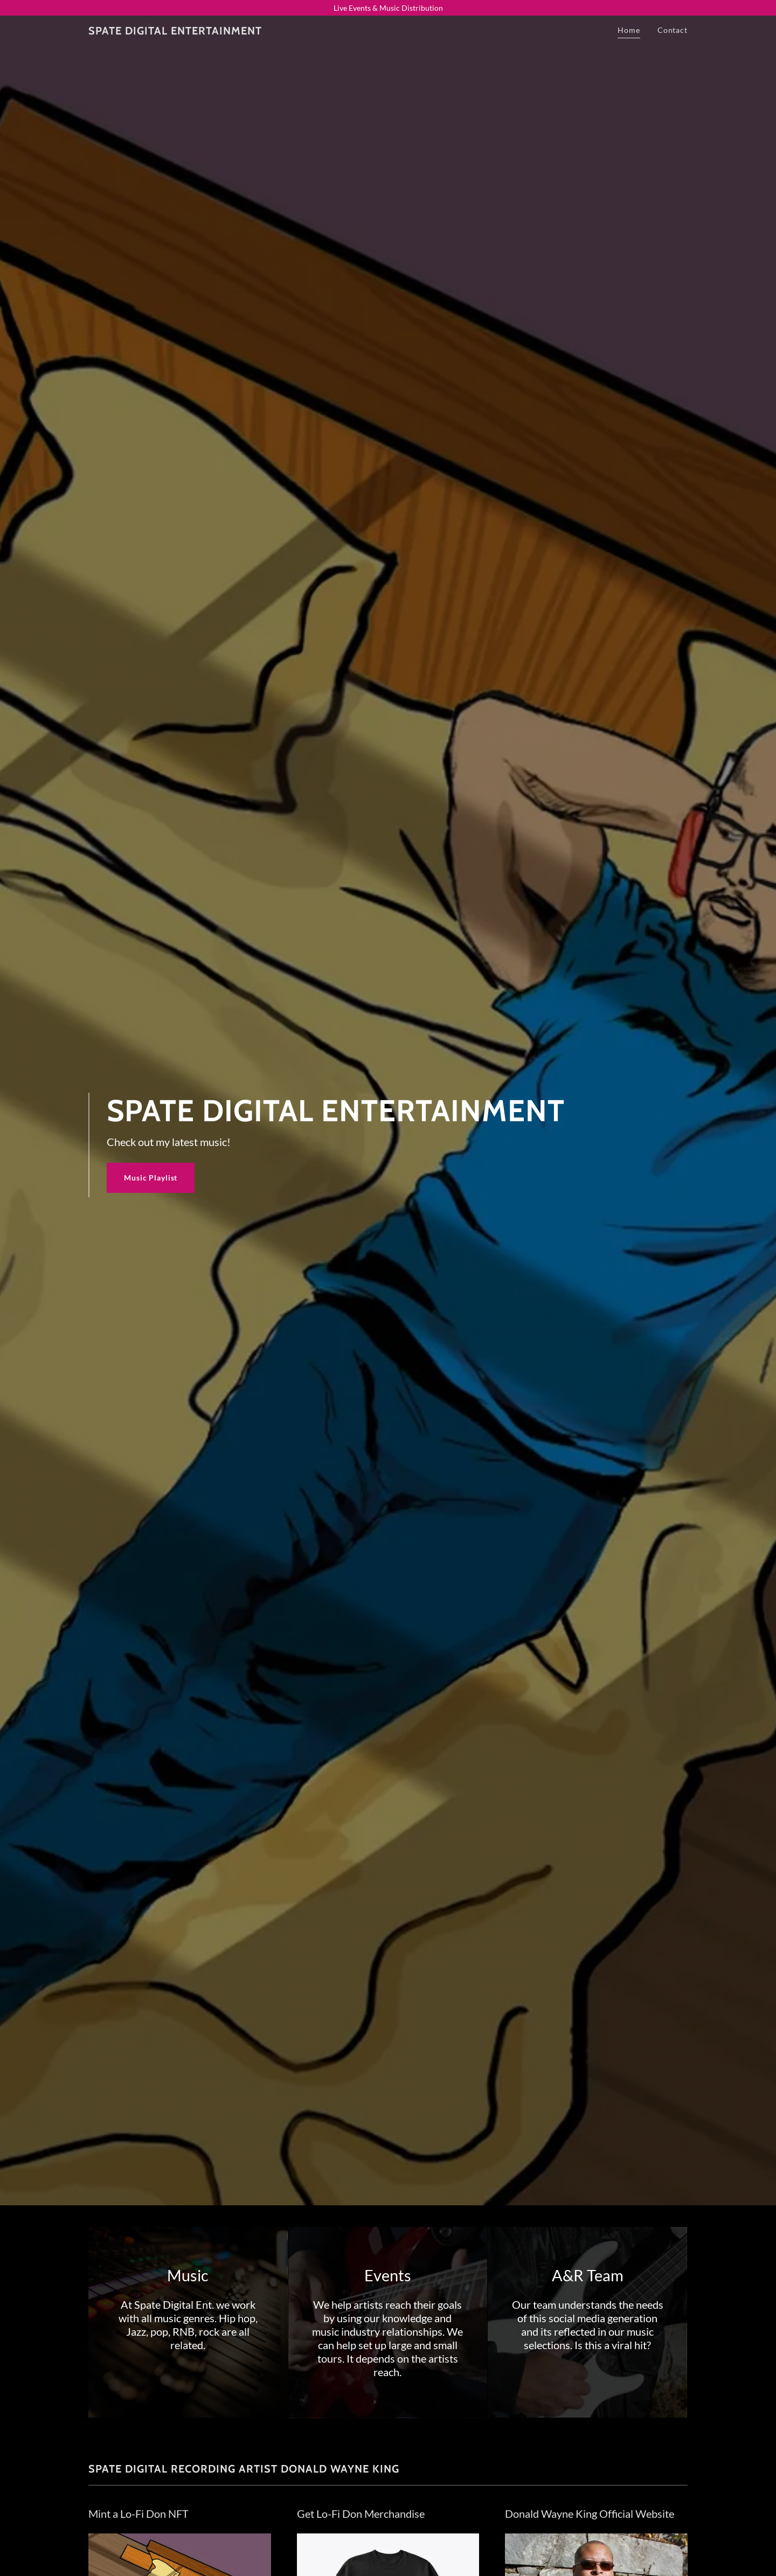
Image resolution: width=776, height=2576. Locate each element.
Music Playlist (150, 1177)
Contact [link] (672, 29)
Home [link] (629, 29)
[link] (175, 31)
